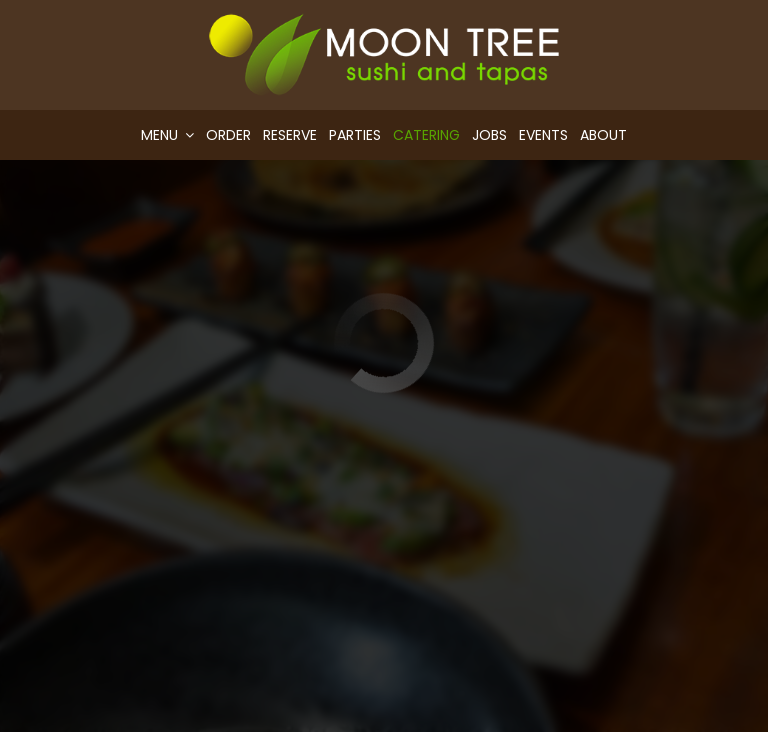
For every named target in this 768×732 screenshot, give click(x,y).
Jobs (489, 135)
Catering (426, 135)
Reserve (290, 135)
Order (228, 135)
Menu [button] (167, 135)
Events (543, 135)
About (603, 135)
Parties (355, 135)
